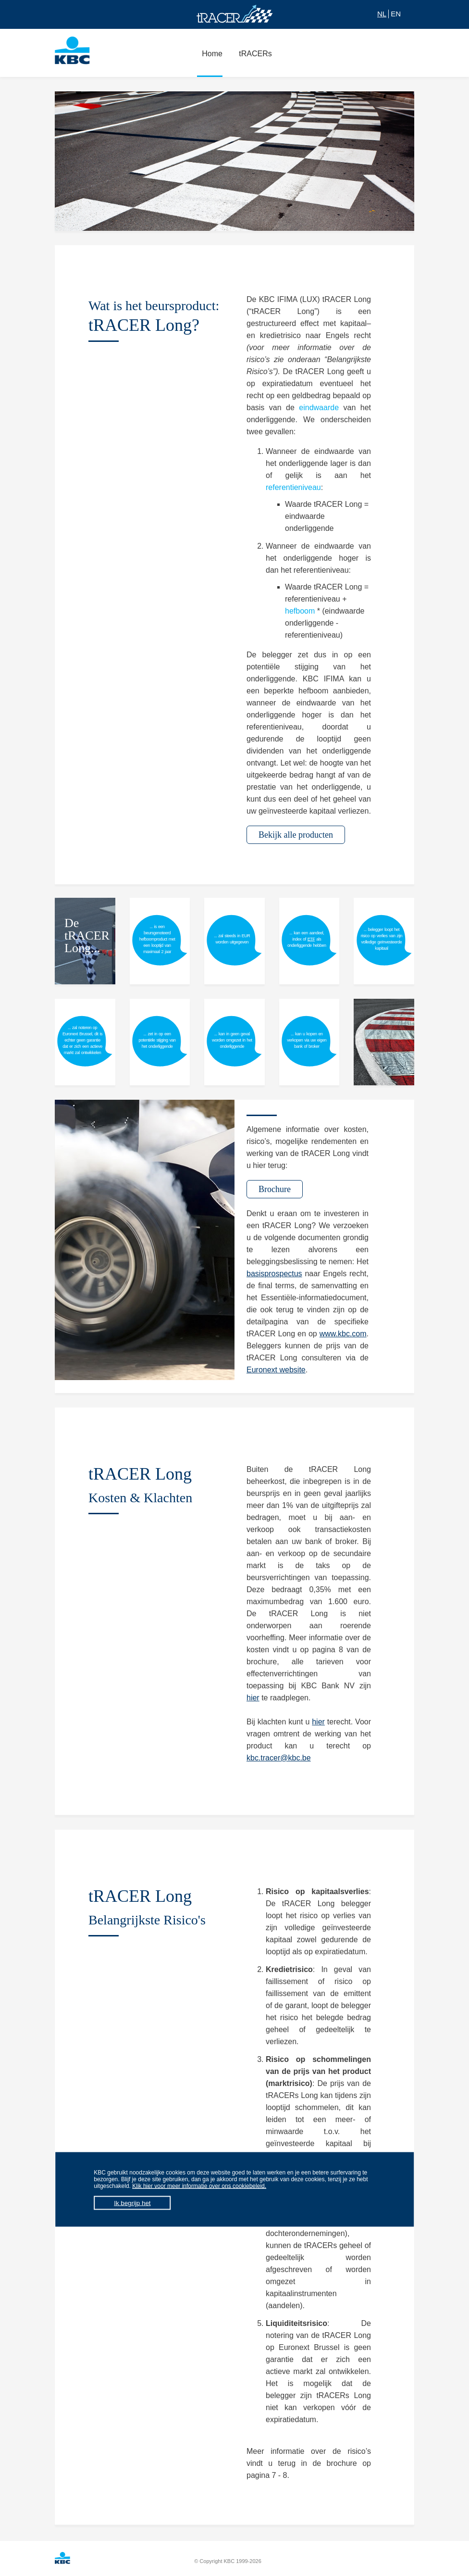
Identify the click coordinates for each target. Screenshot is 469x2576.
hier (253, 1698)
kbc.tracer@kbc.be (279, 1758)
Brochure (275, 1189)
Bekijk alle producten (296, 835)
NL (381, 14)
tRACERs (253, 59)
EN (396, 14)
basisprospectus (274, 1273)
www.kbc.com (343, 1334)
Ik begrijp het (132, 2203)
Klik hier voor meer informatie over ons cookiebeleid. (199, 2186)
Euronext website (276, 1370)
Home (209, 59)
